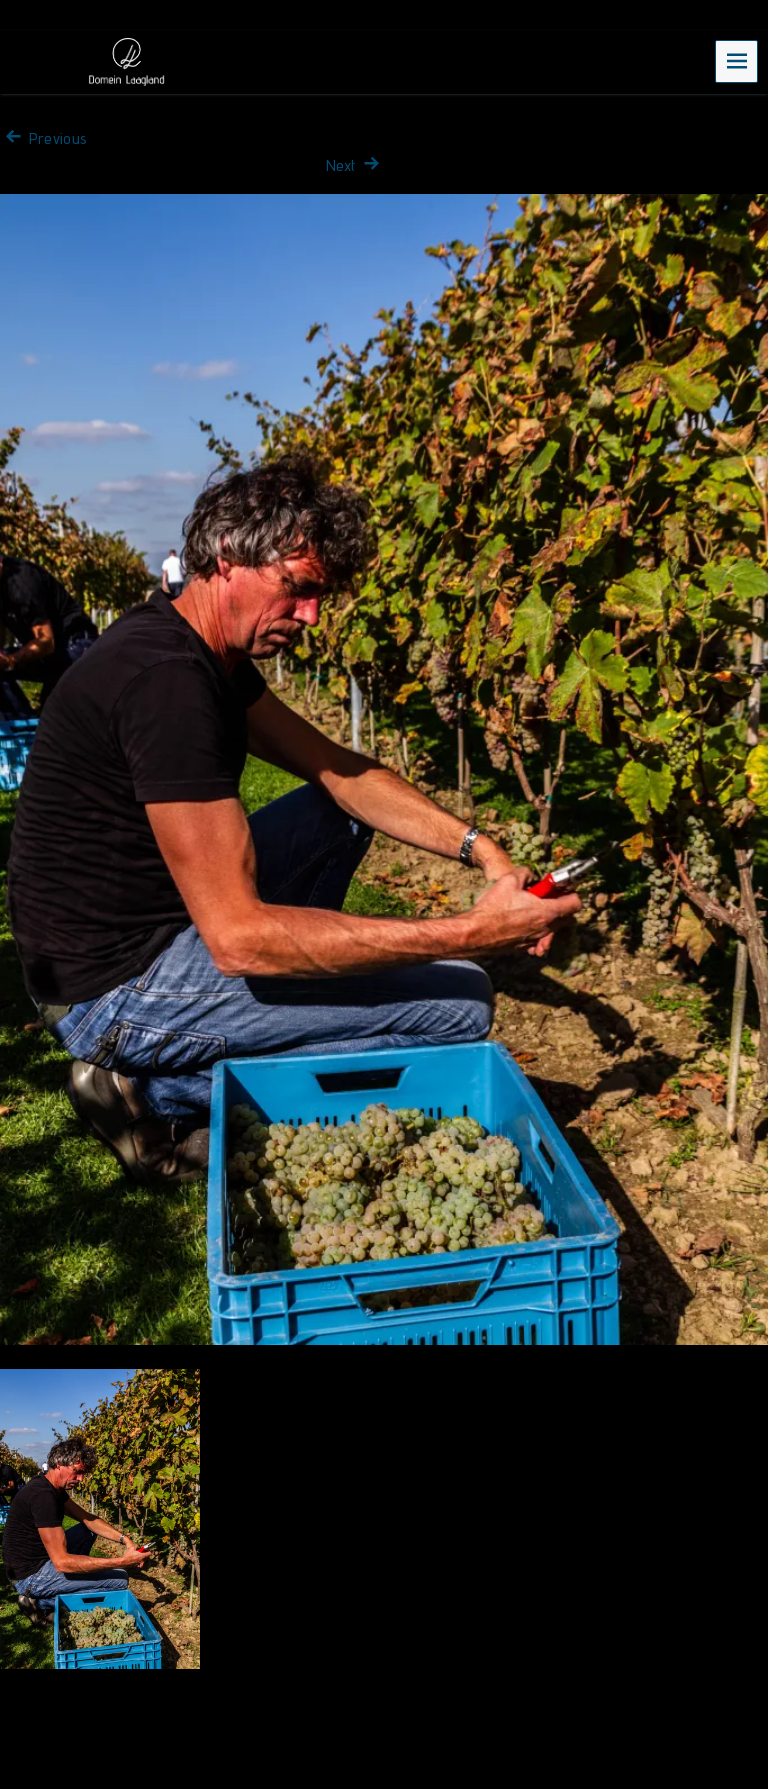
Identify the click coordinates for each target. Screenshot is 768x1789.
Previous (43, 138)
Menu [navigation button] (737, 60)
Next (355, 165)
